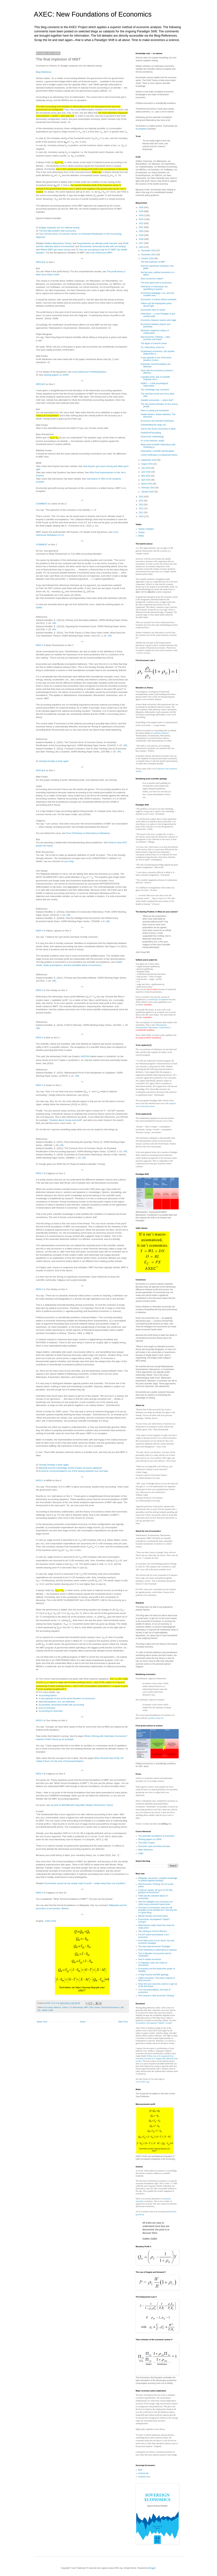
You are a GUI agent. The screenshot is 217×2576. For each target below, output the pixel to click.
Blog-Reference (44, 72)
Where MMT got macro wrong (55, 249)
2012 (141, 508)
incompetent (141, 129)
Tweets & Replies (146, 529)
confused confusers (161, 733)
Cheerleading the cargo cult (153, 425)
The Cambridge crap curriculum (155, 389)
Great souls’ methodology (152, 436)
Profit (91, 2007)
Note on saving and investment (155, 410)
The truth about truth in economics (156, 283)
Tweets (141, 532)
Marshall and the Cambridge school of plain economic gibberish (70, 1468)
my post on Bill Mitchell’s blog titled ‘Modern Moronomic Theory (81, 1805)
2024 (141, 215)
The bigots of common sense (154, 343)
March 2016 (147, 484)
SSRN (39, 607)
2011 (141, 512)
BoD (140, 2470)
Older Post (123, 2022)
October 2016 (147, 258)
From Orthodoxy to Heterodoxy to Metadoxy (88, 833)
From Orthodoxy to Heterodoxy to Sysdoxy (157, 1950)
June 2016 (146, 472)
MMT (86, 2007)
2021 (141, 227)
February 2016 (148, 487)
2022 (141, 223)
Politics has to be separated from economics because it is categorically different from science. (157, 2058)
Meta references (145, 1850)
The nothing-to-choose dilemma (152, 1931)
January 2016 (147, 492)
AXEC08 (84, 1056)
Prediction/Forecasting (151, 433)
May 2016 (146, 476)
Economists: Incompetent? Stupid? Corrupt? (154, 2023)
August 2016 (147, 464)
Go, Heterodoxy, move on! (152, 347)
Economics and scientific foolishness (157, 421)
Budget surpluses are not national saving (59, 227)
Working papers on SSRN (150, 1839)
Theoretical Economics (110, 2007)
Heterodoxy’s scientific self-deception (157, 451)
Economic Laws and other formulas (154, 1846)
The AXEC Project (146, 1843)
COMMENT (42, 503)
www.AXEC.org (142, 2082)
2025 (141, 211)
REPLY (39, 645)
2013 (141, 504)
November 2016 (148, 254)
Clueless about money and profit (65, 1120)
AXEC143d (50, 1921)
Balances (57, 2007)
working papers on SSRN (56, 375)
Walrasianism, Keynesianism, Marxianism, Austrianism (152, 1026)
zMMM (44, 2010)
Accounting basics (48, 1695)
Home (82, 2022)
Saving (97, 2007)
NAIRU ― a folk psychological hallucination (154, 384)
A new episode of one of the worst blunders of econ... (156, 358)
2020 (141, 231)
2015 (141, 496)
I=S (70, 2007)
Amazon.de (143, 2473)
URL (54, 623)
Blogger (152, 2568)
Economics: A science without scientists (158, 299)
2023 (141, 219)
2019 (141, 235)
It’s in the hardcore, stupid (152, 441)
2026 (141, 207)
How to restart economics (149, 1959)
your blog (68, 861)
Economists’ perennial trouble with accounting (102, 246)
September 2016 (149, 460)
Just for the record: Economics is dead (158, 429)
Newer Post (42, 2022)
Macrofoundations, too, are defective (57, 1701)
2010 (141, 516)
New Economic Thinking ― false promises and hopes (155, 338)
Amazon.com (144, 2476)
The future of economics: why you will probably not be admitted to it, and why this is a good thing (157, 1910)
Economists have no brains (153, 310)
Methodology (78, 2007)
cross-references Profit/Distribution (89, 372)
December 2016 (148, 250)
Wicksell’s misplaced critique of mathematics (155, 331)
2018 (141, 239)
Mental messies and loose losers (153, 1916)
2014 (141, 501)
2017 (141, 243)
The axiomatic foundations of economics (156, 1836)
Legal (140, 1853)
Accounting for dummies (51, 1711)
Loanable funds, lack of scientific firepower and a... (155, 378)
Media (141, 536)
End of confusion (47, 1708)
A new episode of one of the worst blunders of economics (67, 1698)
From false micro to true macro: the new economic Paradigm (156, 1941)
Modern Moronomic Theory (58, 243)
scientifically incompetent (158, 999)
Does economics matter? (152, 278)
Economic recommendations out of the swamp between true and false (73, 1471)
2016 (141, 247)
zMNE (50, 2010)
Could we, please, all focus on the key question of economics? (155, 1891)
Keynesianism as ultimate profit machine (97, 243)
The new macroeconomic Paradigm (154, 1946)
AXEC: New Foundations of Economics (93, 14)
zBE (122, 2007)
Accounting (48, 2007)
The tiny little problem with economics (57, 230)
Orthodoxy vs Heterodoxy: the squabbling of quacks (154, 287)
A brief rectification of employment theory (159, 455)
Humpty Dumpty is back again (54, 761)
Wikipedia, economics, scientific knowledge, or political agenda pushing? (158, 1879)
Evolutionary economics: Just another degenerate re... (157, 352)
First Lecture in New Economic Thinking (156, 1995)
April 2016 (146, 480)
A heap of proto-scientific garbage (153, 1974)
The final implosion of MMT (153, 262)
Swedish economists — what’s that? (157, 400)
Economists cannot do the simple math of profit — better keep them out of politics (85, 1883)
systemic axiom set (155, 1718)
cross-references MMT (101, 252)
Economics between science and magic (158, 320)
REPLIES (40, 262)
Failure (65, 2007)
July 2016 (145, 468)
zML (39, 2010)
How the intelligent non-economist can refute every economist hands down (155, 1903)
